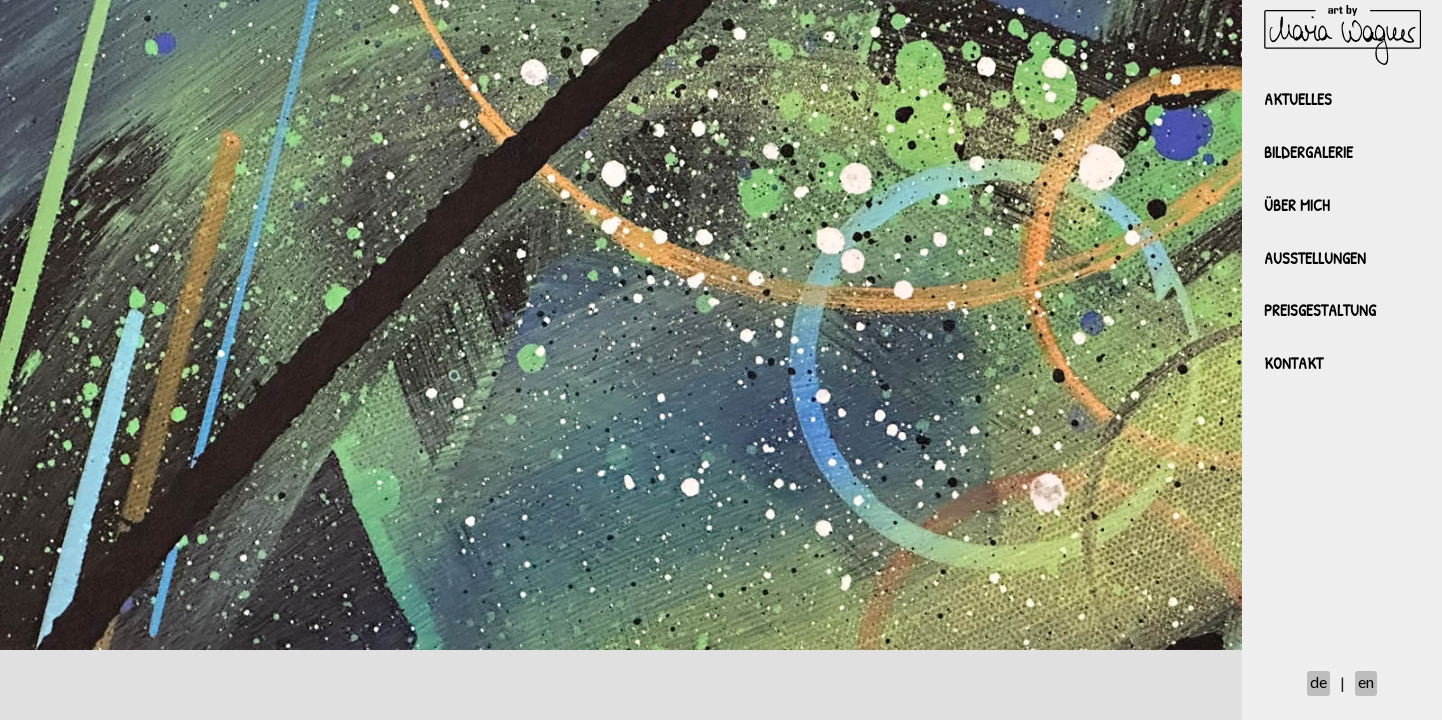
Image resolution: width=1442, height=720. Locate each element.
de (1318, 681)
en (1366, 681)
